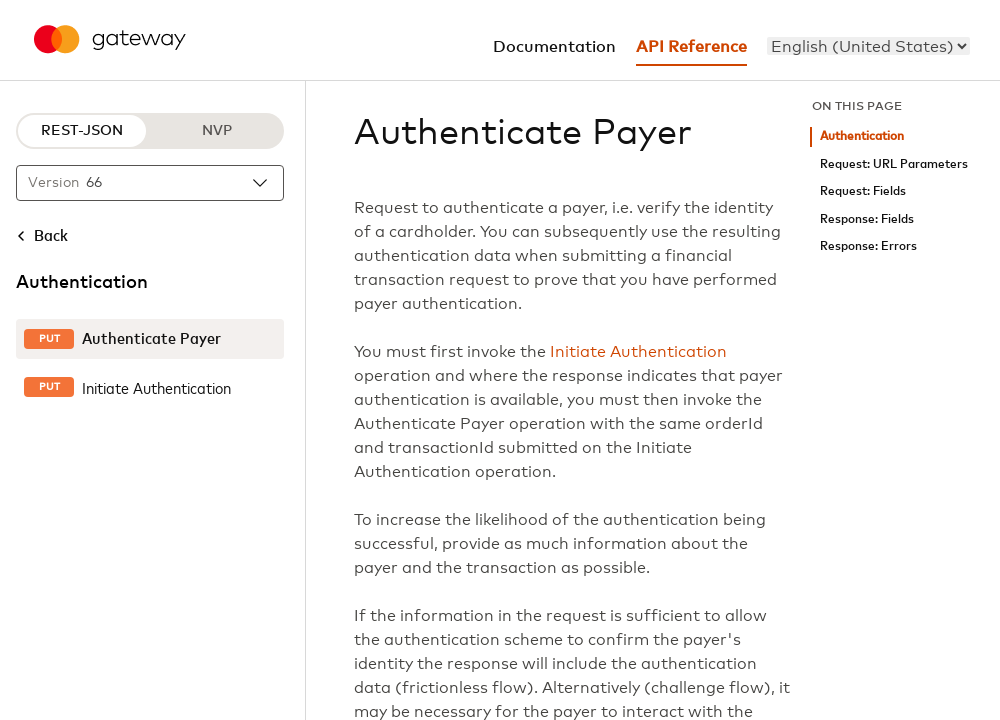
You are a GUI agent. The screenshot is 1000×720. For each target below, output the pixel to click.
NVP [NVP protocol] (217, 131)
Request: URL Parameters (894, 164)
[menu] (868, 46)
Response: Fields (867, 219)
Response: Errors (868, 246)
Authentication (862, 136)
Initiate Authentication (638, 352)
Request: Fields (863, 191)
